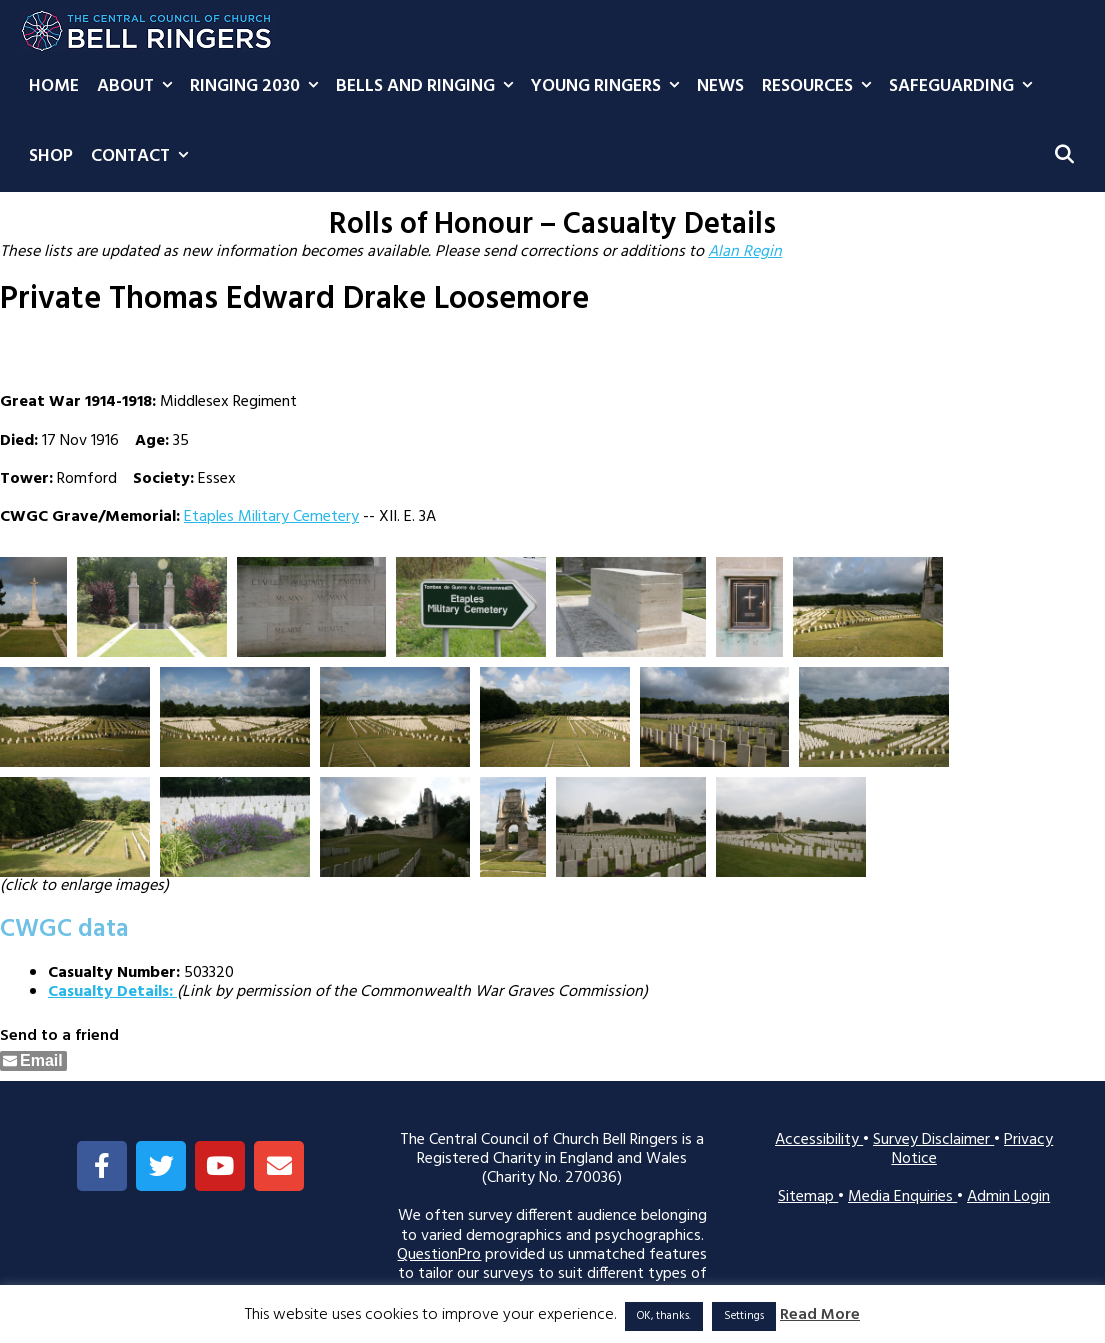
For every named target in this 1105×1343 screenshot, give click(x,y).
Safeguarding (965, 87)
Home (54, 86)
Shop (51, 156)
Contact (144, 157)
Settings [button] (744, 1316)
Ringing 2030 (258, 87)
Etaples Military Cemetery (271, 517)
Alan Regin (745, 252)
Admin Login (1008, 1197)
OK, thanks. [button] (664, 1316)
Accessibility (819, 1140)
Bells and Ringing (429, 87)
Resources (821, 87)
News (720, 86)
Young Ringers (609, 87)
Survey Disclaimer (933, 1140)
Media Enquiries (902, 1197)
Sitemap (808, 1197)
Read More (820, 1315)
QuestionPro (439, 1255)
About (139, 87)
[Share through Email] (33, 1061)
